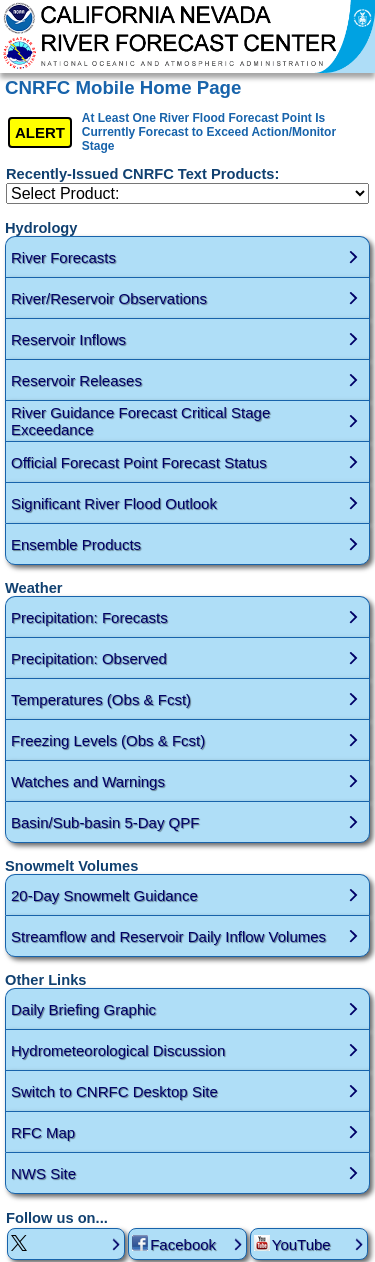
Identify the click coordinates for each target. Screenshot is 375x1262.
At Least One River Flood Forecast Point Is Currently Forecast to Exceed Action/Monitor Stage (209, 132)
